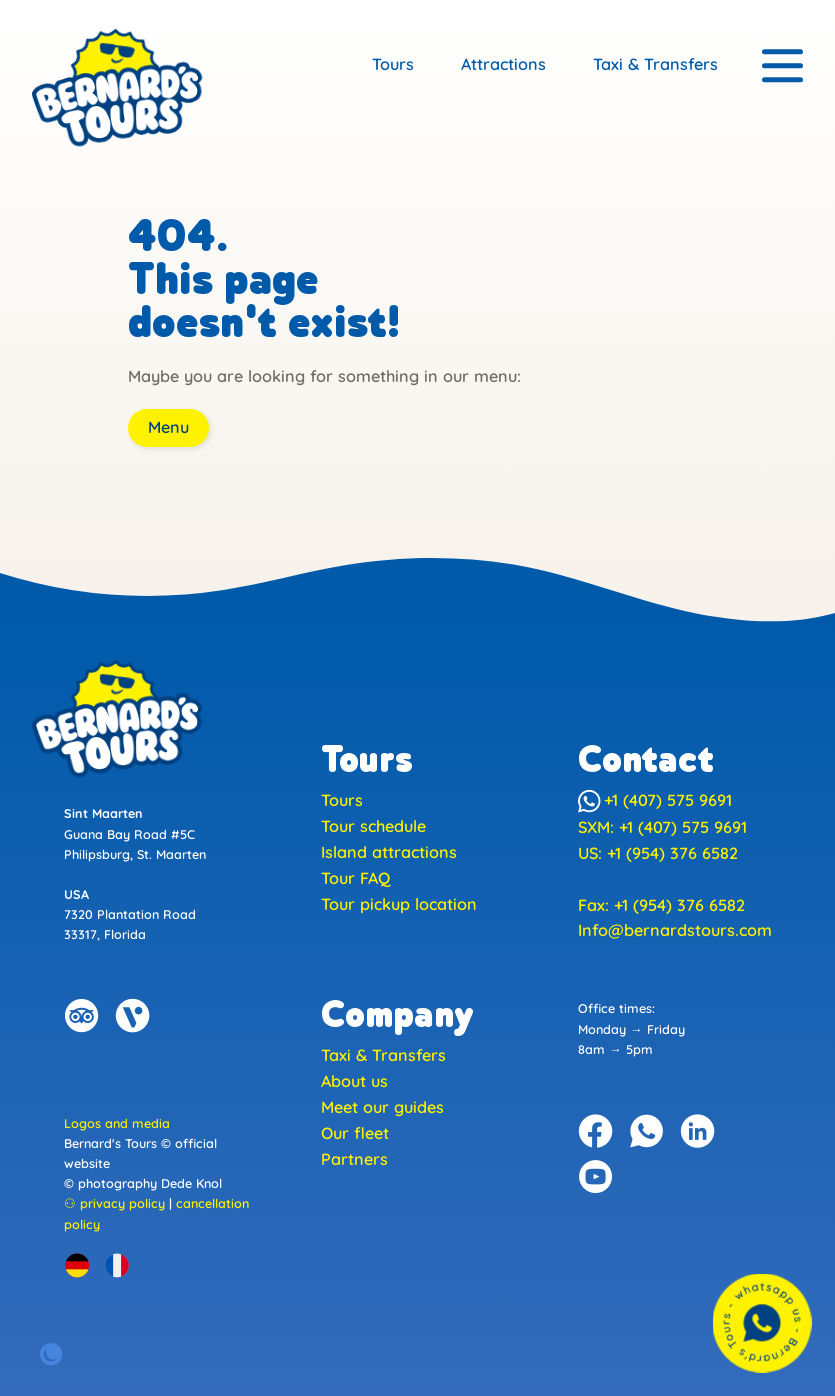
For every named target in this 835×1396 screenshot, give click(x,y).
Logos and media (117, 1123)
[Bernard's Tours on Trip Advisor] (82, 1016)
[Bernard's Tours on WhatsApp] (647, 1131)
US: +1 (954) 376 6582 (658, 853)
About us (354, 1081)
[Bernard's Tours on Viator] (133, 1016)
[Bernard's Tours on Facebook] (596, 1131)
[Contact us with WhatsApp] (762, 1323)
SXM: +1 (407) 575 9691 (662, 827)
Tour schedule (373, 826)
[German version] (77, 1265)
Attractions (503, 64)
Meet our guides (382, 1107)
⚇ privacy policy (114, 1203)
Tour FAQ (355, 878)
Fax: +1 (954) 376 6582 (661, 905)
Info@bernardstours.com (675, 930)
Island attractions (389, 852)
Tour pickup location (399, 904)
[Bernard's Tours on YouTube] (596, 1177)
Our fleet (355, 1133)
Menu (168, 427)
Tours (393, 64)
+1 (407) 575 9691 (655, 800)
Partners (354, 1159)
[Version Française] (117, 1265)
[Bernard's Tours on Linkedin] (698, 1131)
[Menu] (782, 66)
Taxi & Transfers (655, 64)
